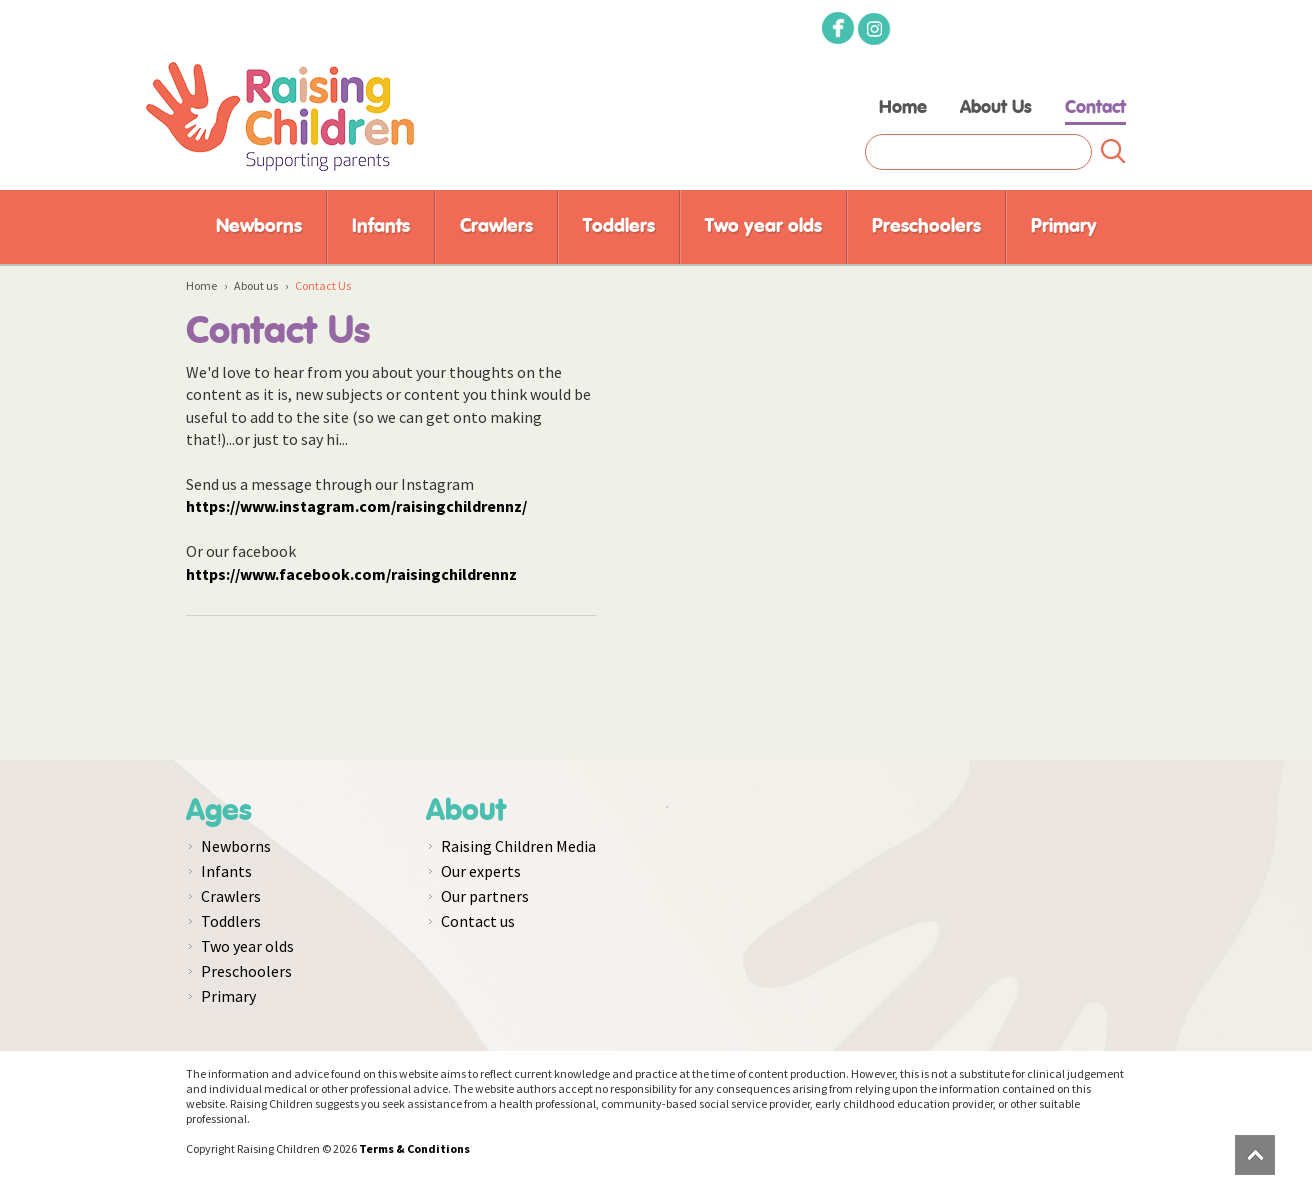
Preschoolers (926, 226)
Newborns (259, 226)
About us (256, 285)
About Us (996, 108)
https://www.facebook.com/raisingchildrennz (351, 574)
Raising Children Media (518, 846)
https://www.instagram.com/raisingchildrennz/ (356, 506)
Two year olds (763, 226)
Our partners (485, 896)
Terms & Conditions (414, 1148)
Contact (1095, 108)
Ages (219, 811)
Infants (381, 226)
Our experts (481, 871)
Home (903, 108)
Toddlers (619, 226)
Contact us (478, 921)
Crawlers (496, 226)
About (466, 811)
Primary (1064, 226)
